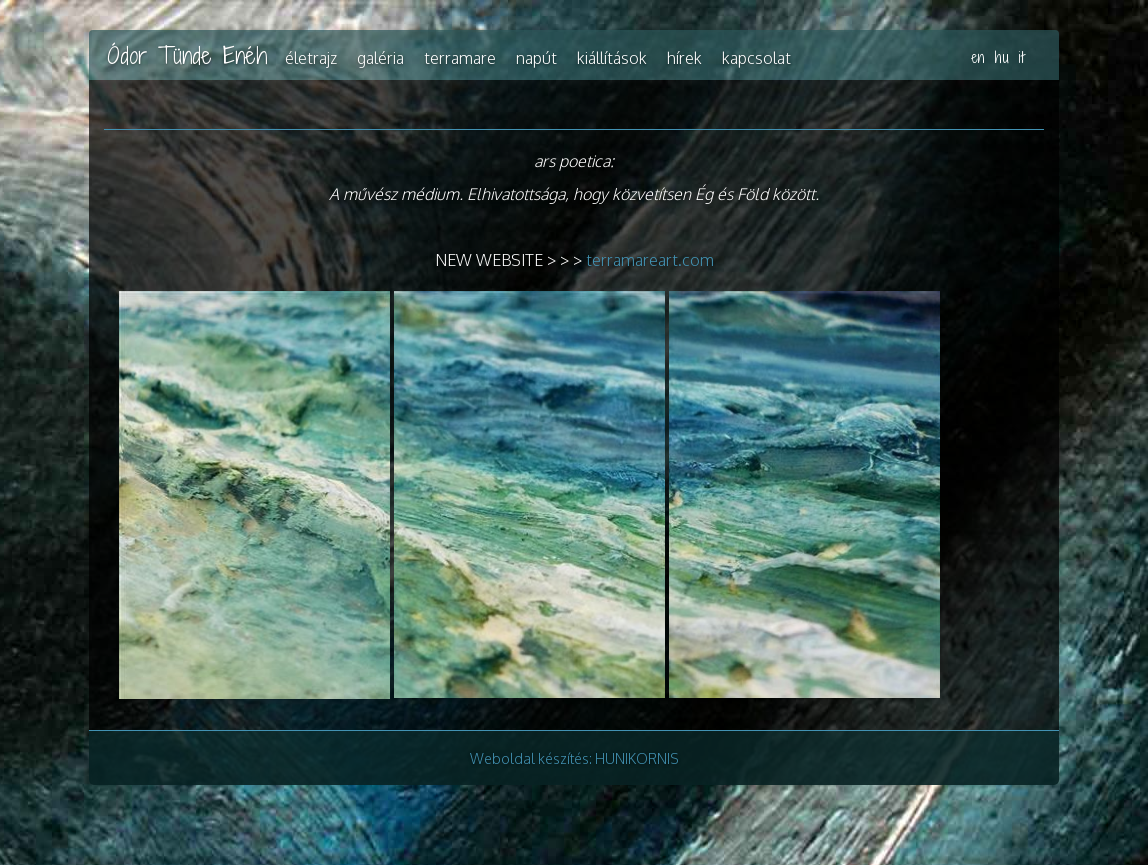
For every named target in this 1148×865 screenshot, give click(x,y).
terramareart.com (650, 260)
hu (1002, 57)
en (978, 57)
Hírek (684, 58)
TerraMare (460, 58)
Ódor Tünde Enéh (187, 55)
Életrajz (311, 58)
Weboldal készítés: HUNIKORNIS (574, 758)
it (1021, 57)
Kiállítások (612, 58)
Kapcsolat (756, 58)
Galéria (380, 58)
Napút (536, 58)
